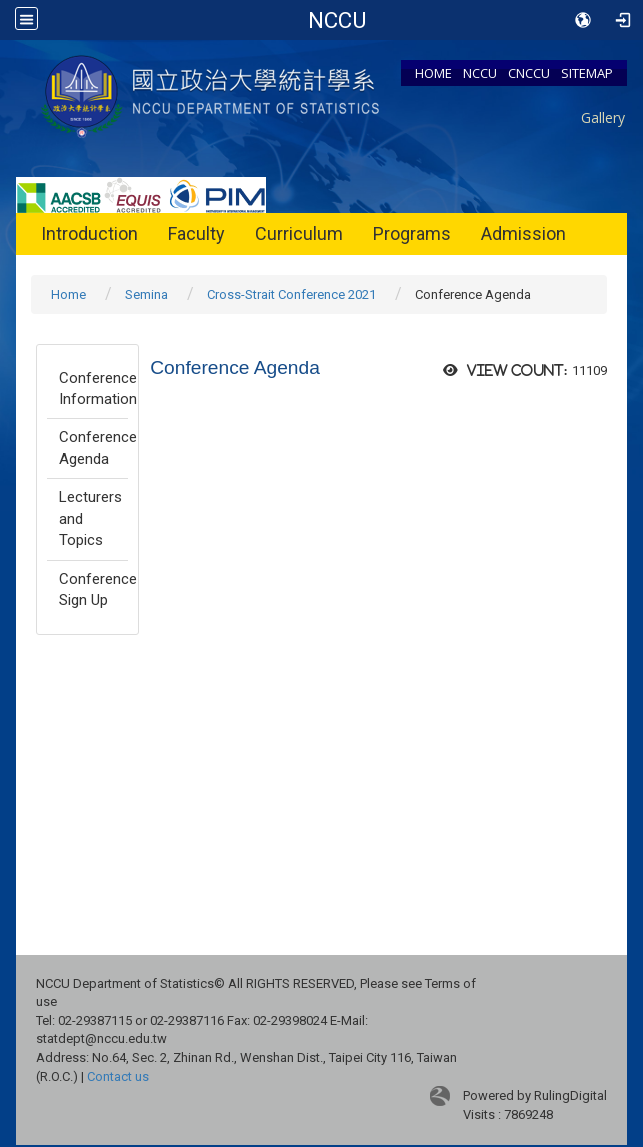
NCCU (480, 73)
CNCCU (529, 73)
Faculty (196, 233)
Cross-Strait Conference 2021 (291, 294)
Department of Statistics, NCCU (336, 20)
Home (68, 294)
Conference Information (93, 388)
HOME (433, 73)
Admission (523, 233)
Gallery (603, 117)
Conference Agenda (93, 447)
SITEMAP (587, 73)
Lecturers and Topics (90, 518)
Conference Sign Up (93, 589)
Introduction (89, 233)
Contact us (118, 1076)
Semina (146, 294)
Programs (412, 233)
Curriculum (299, 233)
